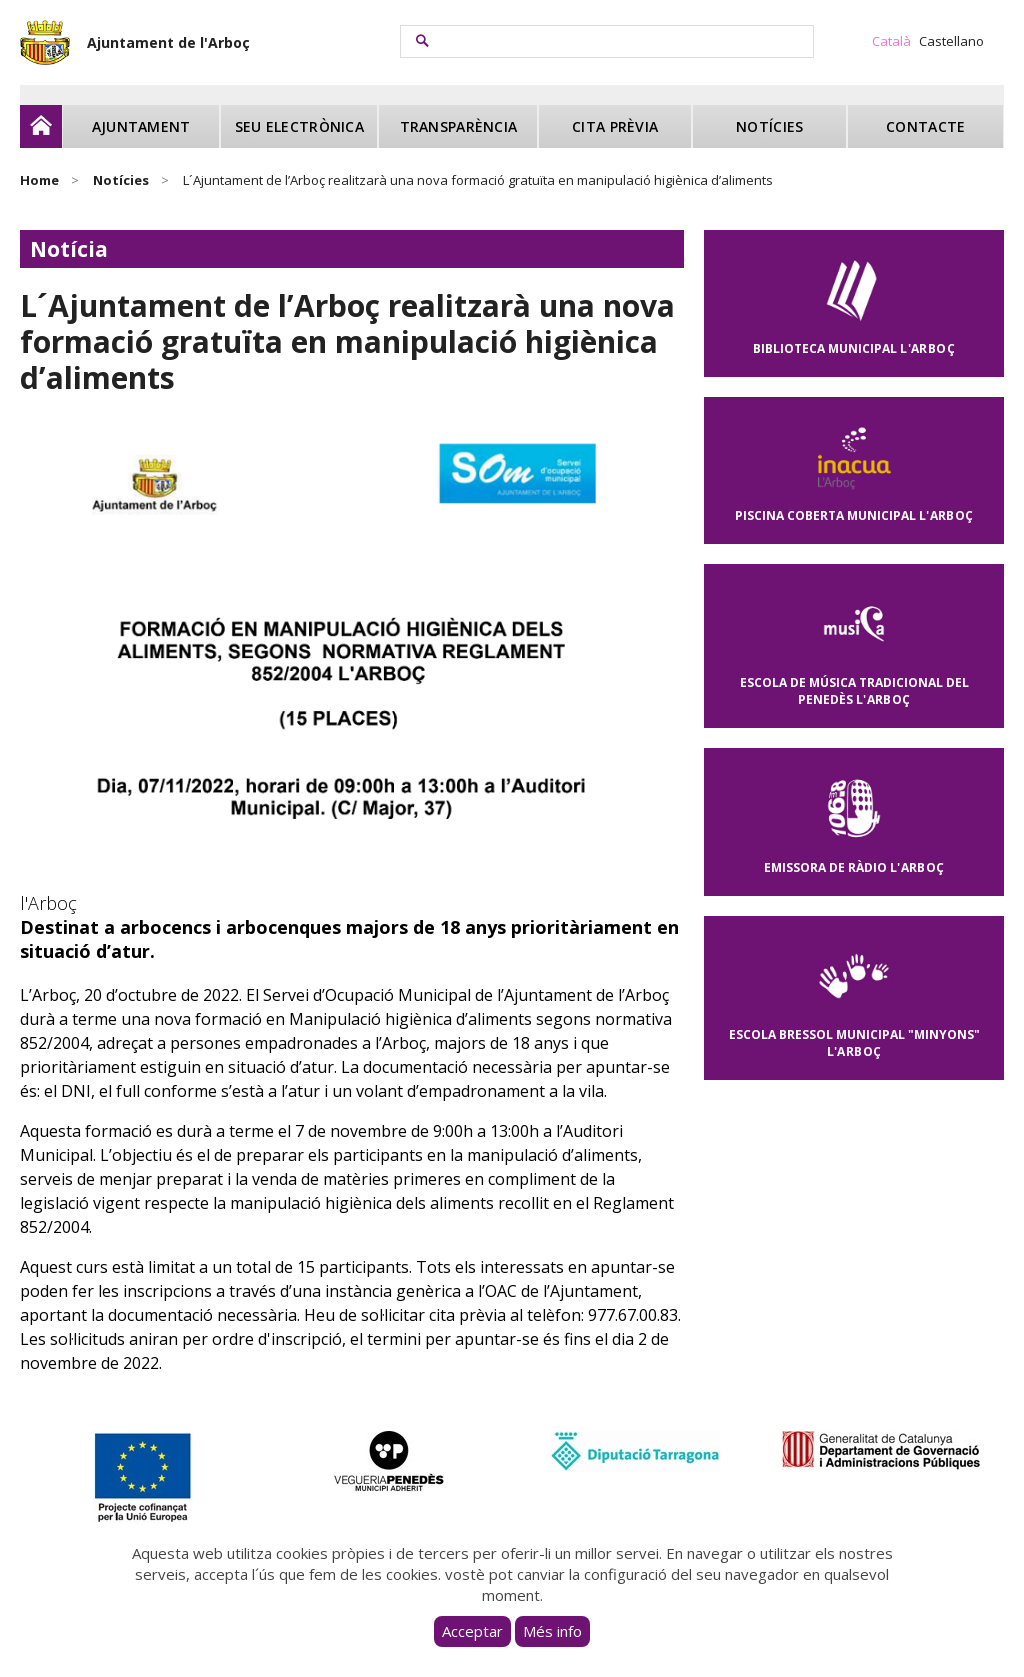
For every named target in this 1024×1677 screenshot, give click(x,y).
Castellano (951, 41)
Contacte (925, 126)
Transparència (459, 126)
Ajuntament (141, 126)
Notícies (769, 126)
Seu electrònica (299, 126)
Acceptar (472, 1631)
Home (39, 180)
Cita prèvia (615, 126)
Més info (552, 1631)
